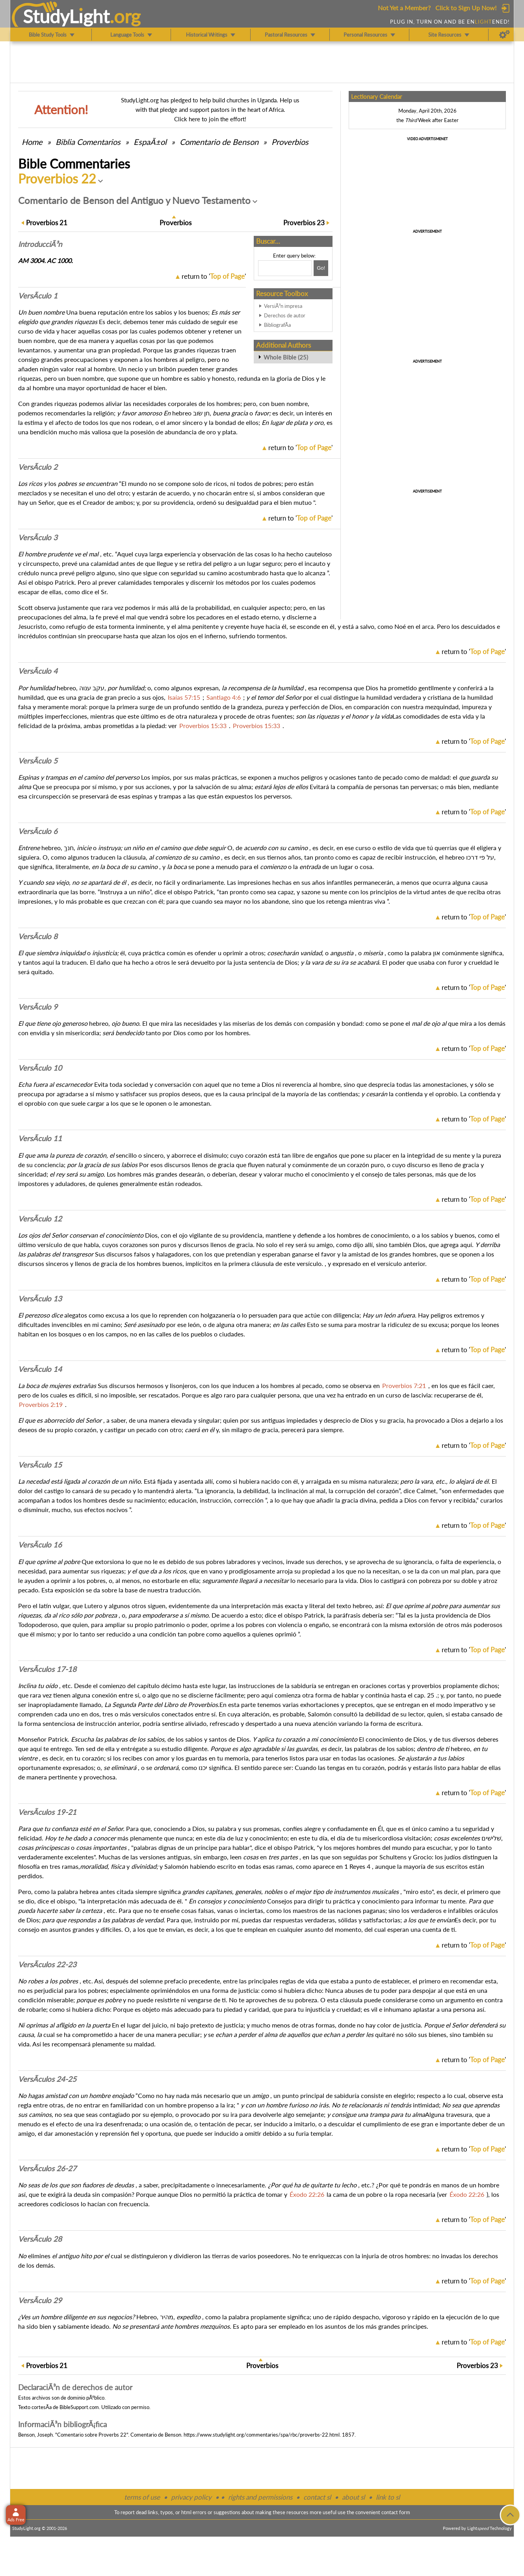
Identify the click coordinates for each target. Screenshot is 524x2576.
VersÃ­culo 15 (40, 1464)
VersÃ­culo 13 (40, 1298)
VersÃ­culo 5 (38, 760)
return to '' (214, 276)
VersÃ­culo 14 (40, 1369)
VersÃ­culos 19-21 (47, 1812)
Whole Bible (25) (286, 357)
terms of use (142, 2497)
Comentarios (88, 141)
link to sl (388, 2497)
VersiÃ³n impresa (283, 306)
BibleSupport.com (79, 2407)
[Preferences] (504, 35)
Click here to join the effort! (210, 118)
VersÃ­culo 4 (38, 671)
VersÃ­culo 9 (38, 1007)
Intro (40, 244)
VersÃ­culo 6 (38, 831)
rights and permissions (260, 2497)
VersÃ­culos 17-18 (47, 1669)
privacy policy (191, 2497)
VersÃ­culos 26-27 (47, 2168)
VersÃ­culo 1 (38, 295)
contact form (395, 2512)
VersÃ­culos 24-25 (47, 2079)
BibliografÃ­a (277, 325)
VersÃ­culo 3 (38, 537)
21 (46, 223)
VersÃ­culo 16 (40, 1544)
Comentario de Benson (219, 141)
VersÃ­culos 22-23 (47, 1964)
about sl (353, 2497)
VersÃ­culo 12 (40, 1218)
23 (304, 223)
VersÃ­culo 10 (40, 1068)
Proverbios (289, 141)
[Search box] (285, 268)
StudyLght (66, 16)
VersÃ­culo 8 (38, 936)
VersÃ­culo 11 (40, 1138)
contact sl (317, 2497)
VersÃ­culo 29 (40, 2300)
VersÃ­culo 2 (38, 467)
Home (32, 141)
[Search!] (321, 268)
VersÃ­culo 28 (40, 2239)
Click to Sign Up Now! (465, 7)
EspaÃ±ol (150, 141)
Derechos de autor (284, 315)
